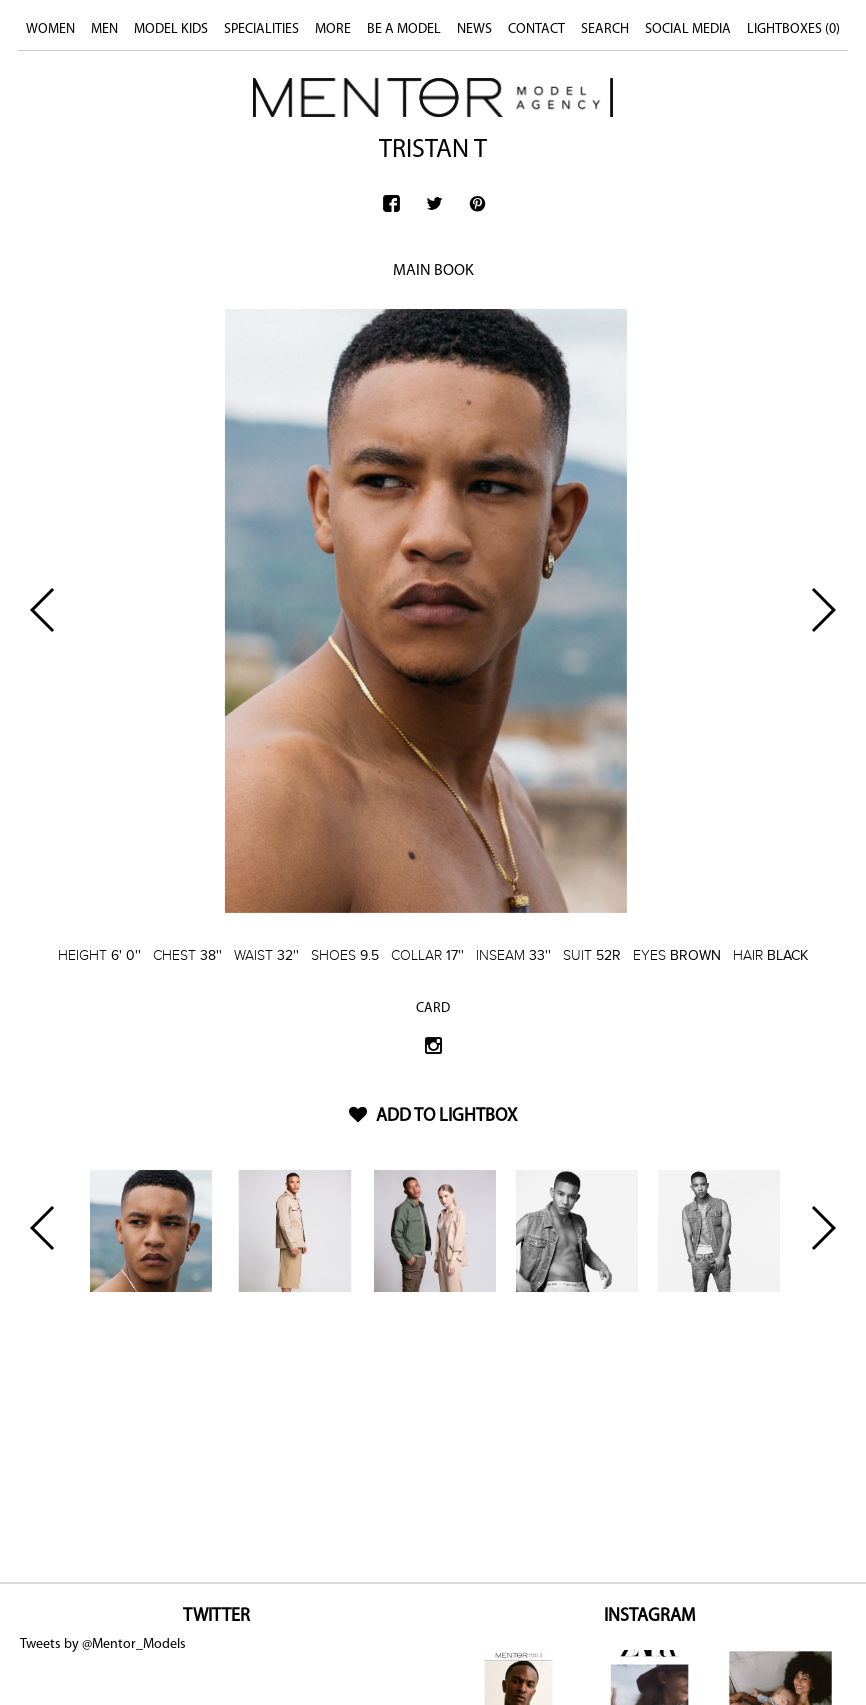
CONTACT (536, 29)
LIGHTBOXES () (793, 29)
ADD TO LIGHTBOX (433, 1116)
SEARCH (605, 29)
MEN (104, 29)
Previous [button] (43, 610)
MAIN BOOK (433, 271)
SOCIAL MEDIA (688, 29)
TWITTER (216, 1616)
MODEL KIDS (171, 29)
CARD (433, 1008)
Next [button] (822, 610)
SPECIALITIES (261, 29)
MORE (333, 29)
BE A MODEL (404, 29)
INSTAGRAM (649, 1616)
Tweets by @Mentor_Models (103, 1644)
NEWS (474, 29)
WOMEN (50, 29)
